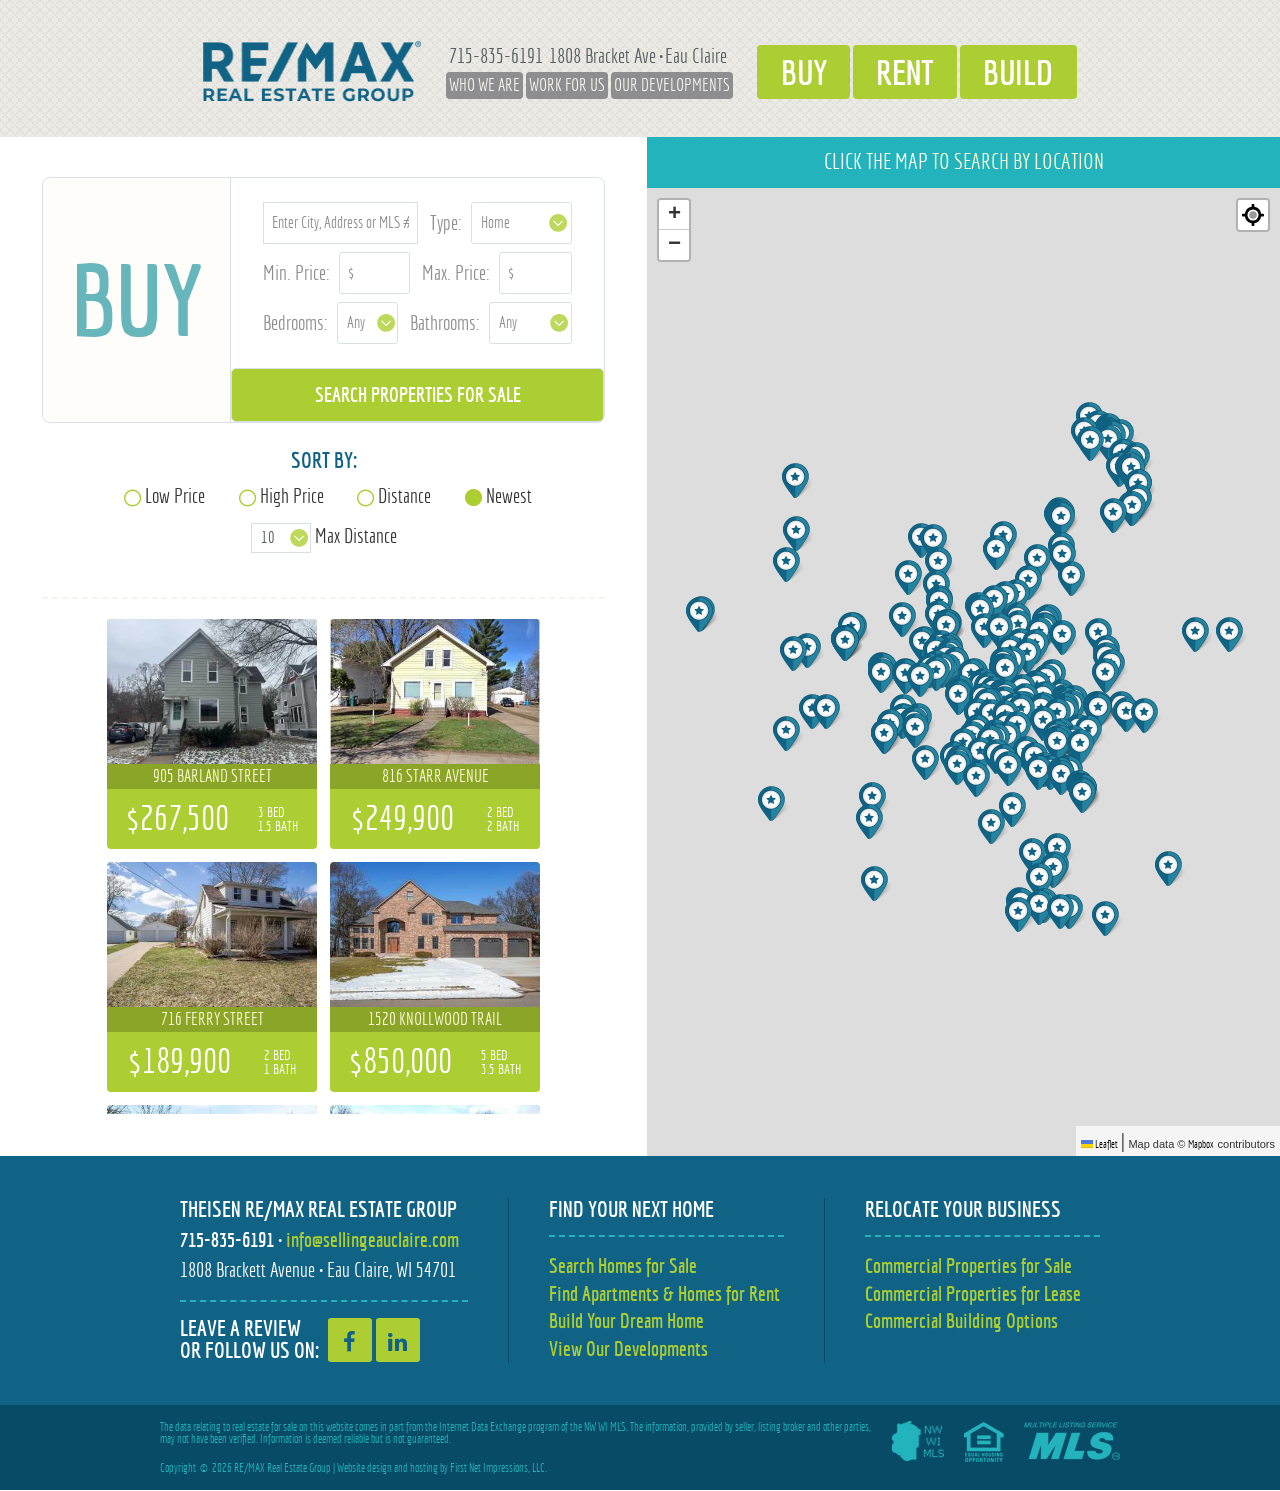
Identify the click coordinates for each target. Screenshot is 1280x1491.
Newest (509, 495)
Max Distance (356, 535)
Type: (446, 222)
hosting (424, 1469)
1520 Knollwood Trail (435, 1019)
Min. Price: (296, 272)
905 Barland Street (212, 776)
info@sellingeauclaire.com (372, 1239)
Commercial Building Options (961, 1321)
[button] (917, 730)
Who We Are (473, 85)
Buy (796, 71)
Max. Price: (456, 272)
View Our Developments (628, 1349)
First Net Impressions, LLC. (498, 1469)
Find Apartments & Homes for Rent (664, 1293)
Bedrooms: (295, 322)
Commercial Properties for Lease (973, 1293)
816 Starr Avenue (435, 776)
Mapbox (1201, 1144)
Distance (404, 495)
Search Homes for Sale (623, 1265)
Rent (905, 71)
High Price (292, 495)
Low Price (175, 495)
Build (1026, 71)
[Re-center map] (1253, 215)
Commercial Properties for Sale (968, 1265)
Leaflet (1099, 1144)
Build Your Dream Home (626, 1321)
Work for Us (556, 85)
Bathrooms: (445, 322)
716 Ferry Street (212, 1019)
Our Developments (661, 85)
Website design (364, 1469)
